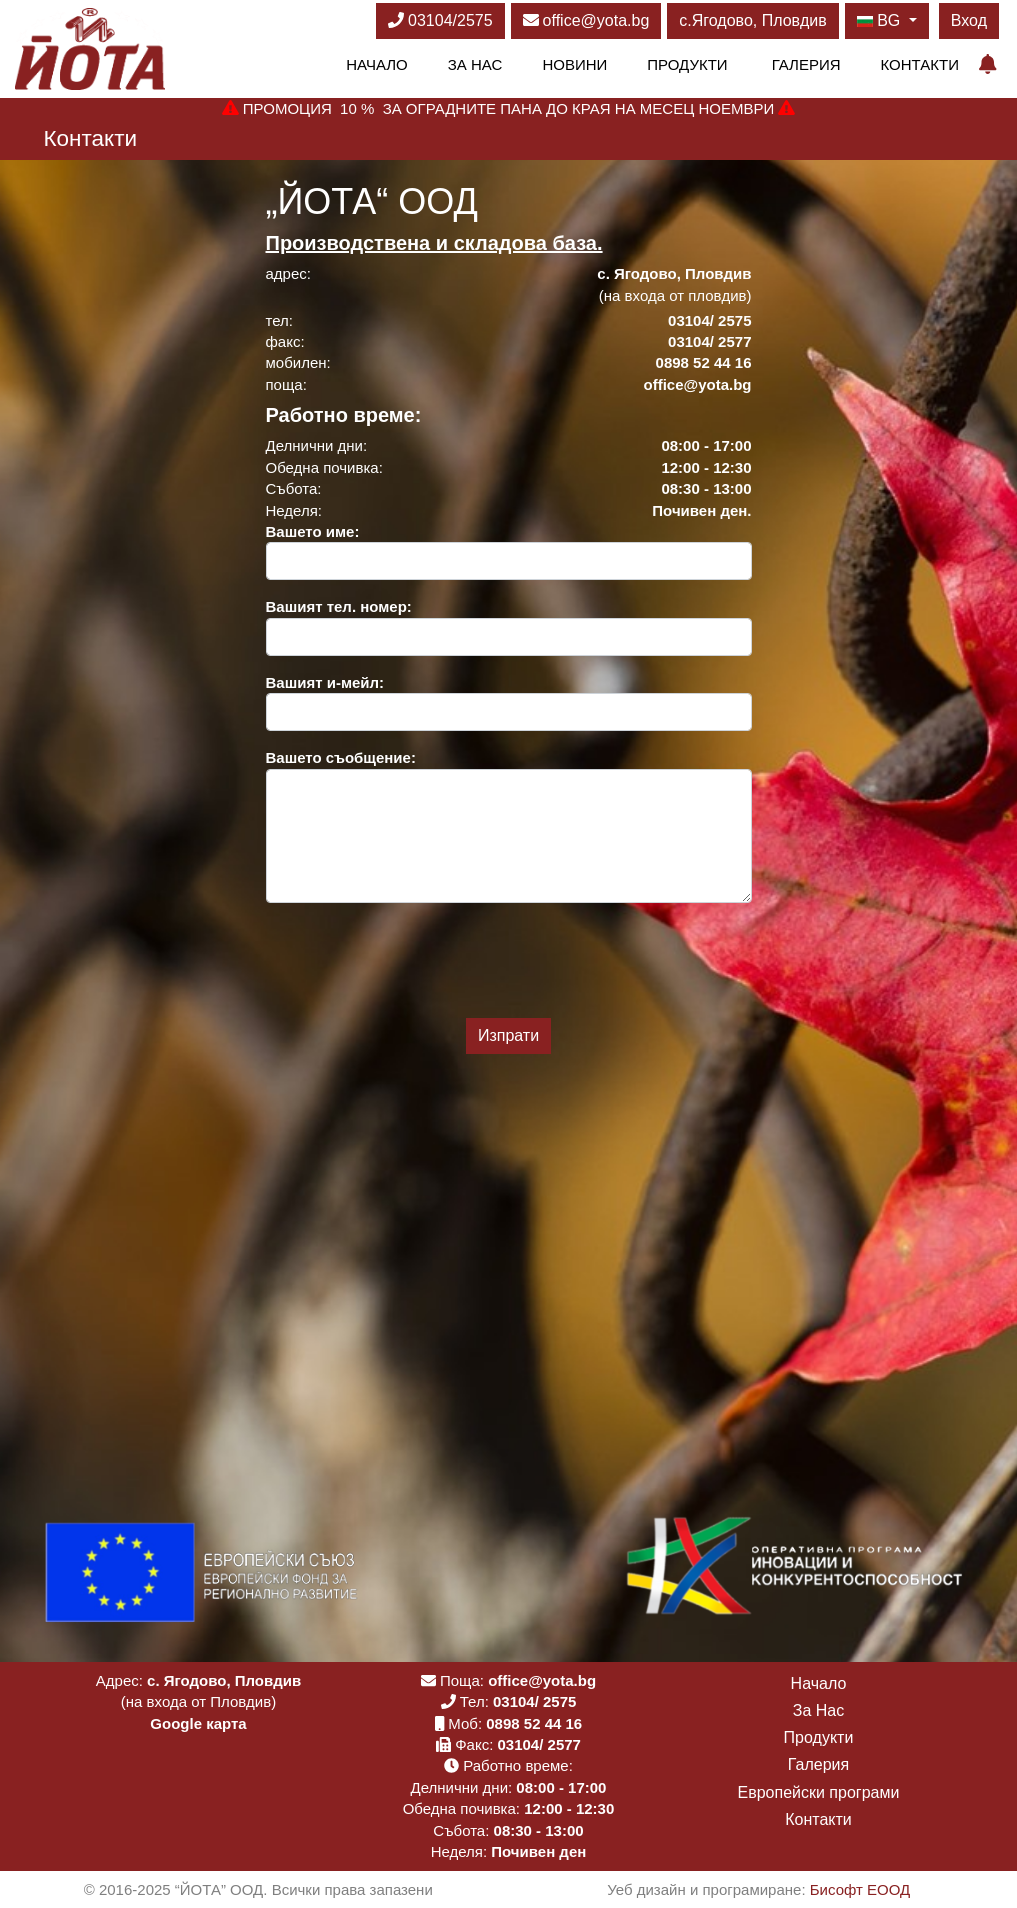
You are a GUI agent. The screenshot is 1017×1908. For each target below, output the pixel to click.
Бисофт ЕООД (860, 1889)
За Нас (475, 64)
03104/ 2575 (534, 1701)
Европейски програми (819, 1792)
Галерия (806, 64)
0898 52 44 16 (534, 1723)
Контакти (920, 64)
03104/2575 (440, 20)
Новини (574, 64)
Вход (969, 20)
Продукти (687, 64)
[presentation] (509, 958)
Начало (377, 64)
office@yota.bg (586, 20)
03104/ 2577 (539, 1744)
